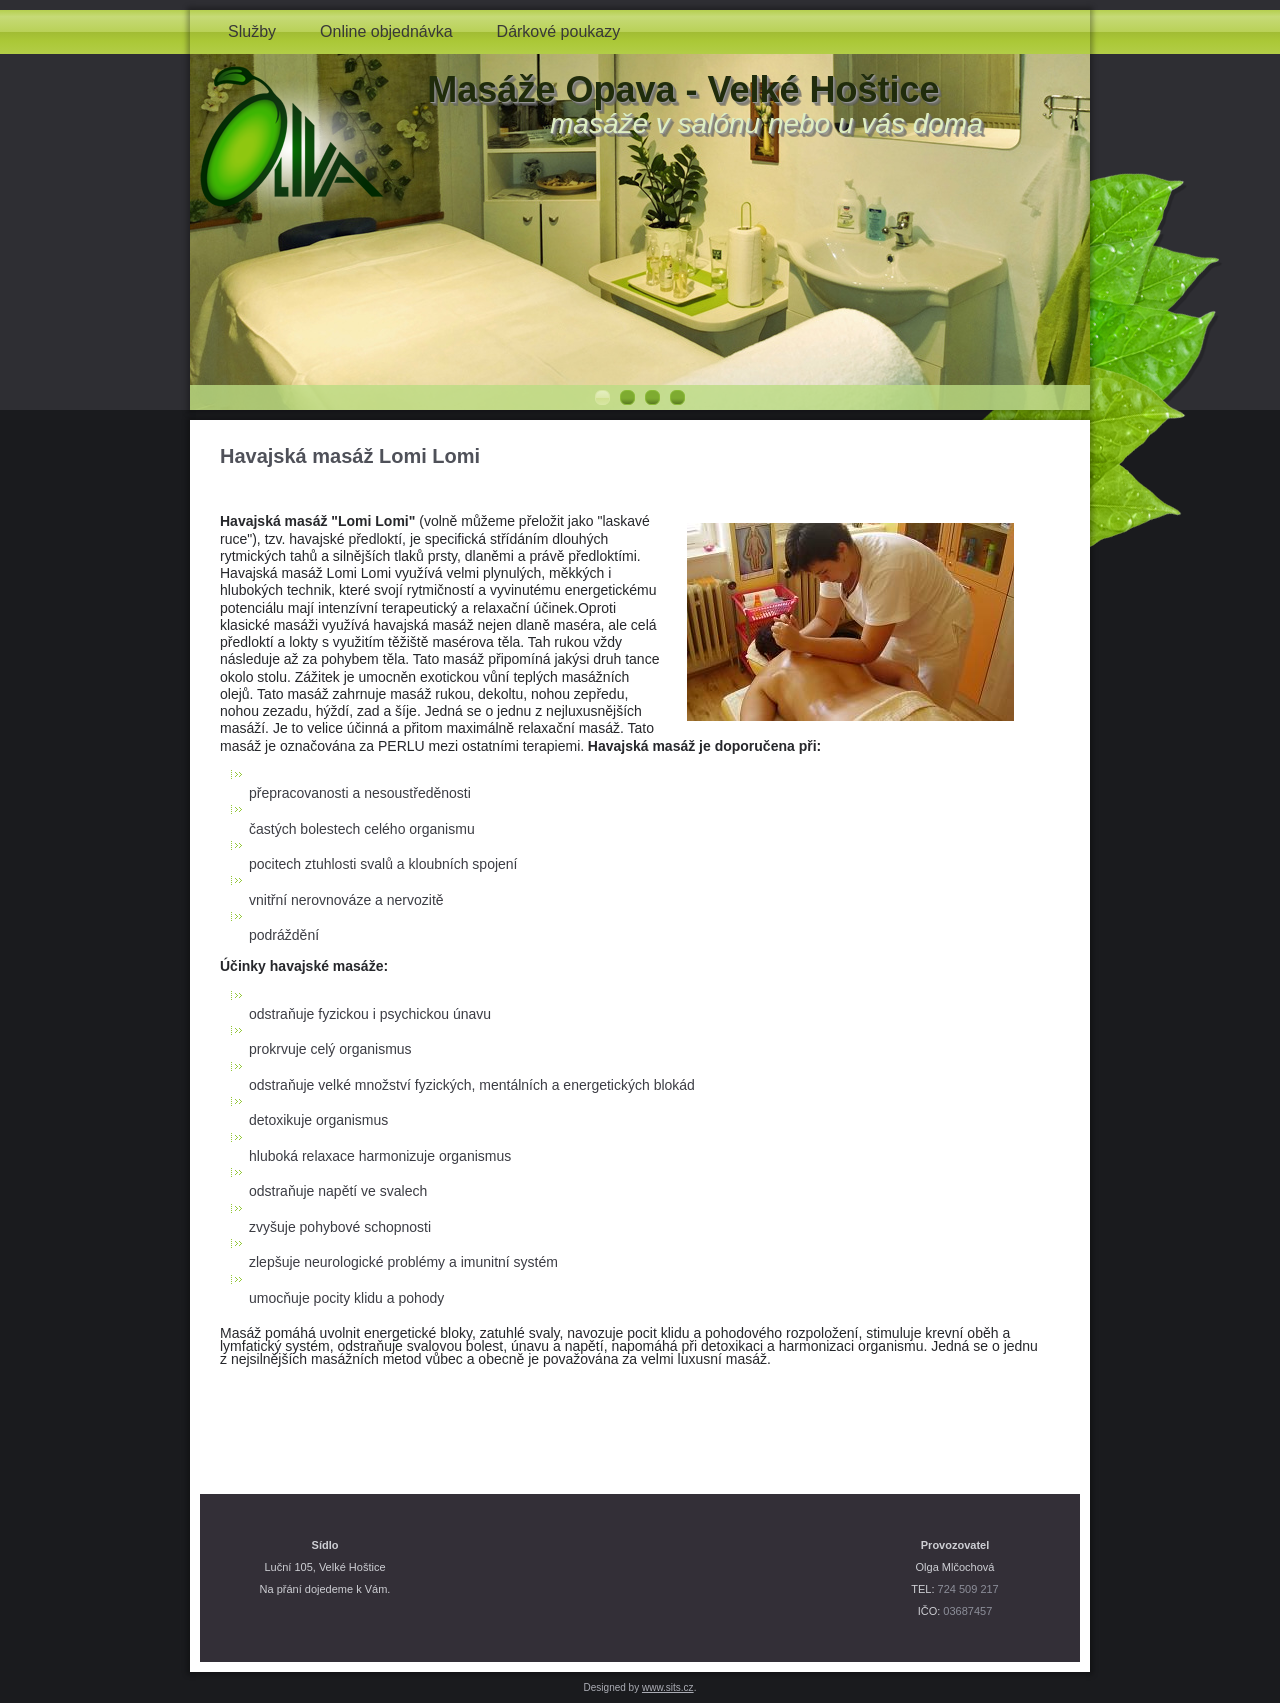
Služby (252, 31)
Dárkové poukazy (559, 31)
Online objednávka (386, 31)
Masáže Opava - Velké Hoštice (683, 89)
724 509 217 (968, 1589)
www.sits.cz (668, 1687)
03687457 (967, 1611)
